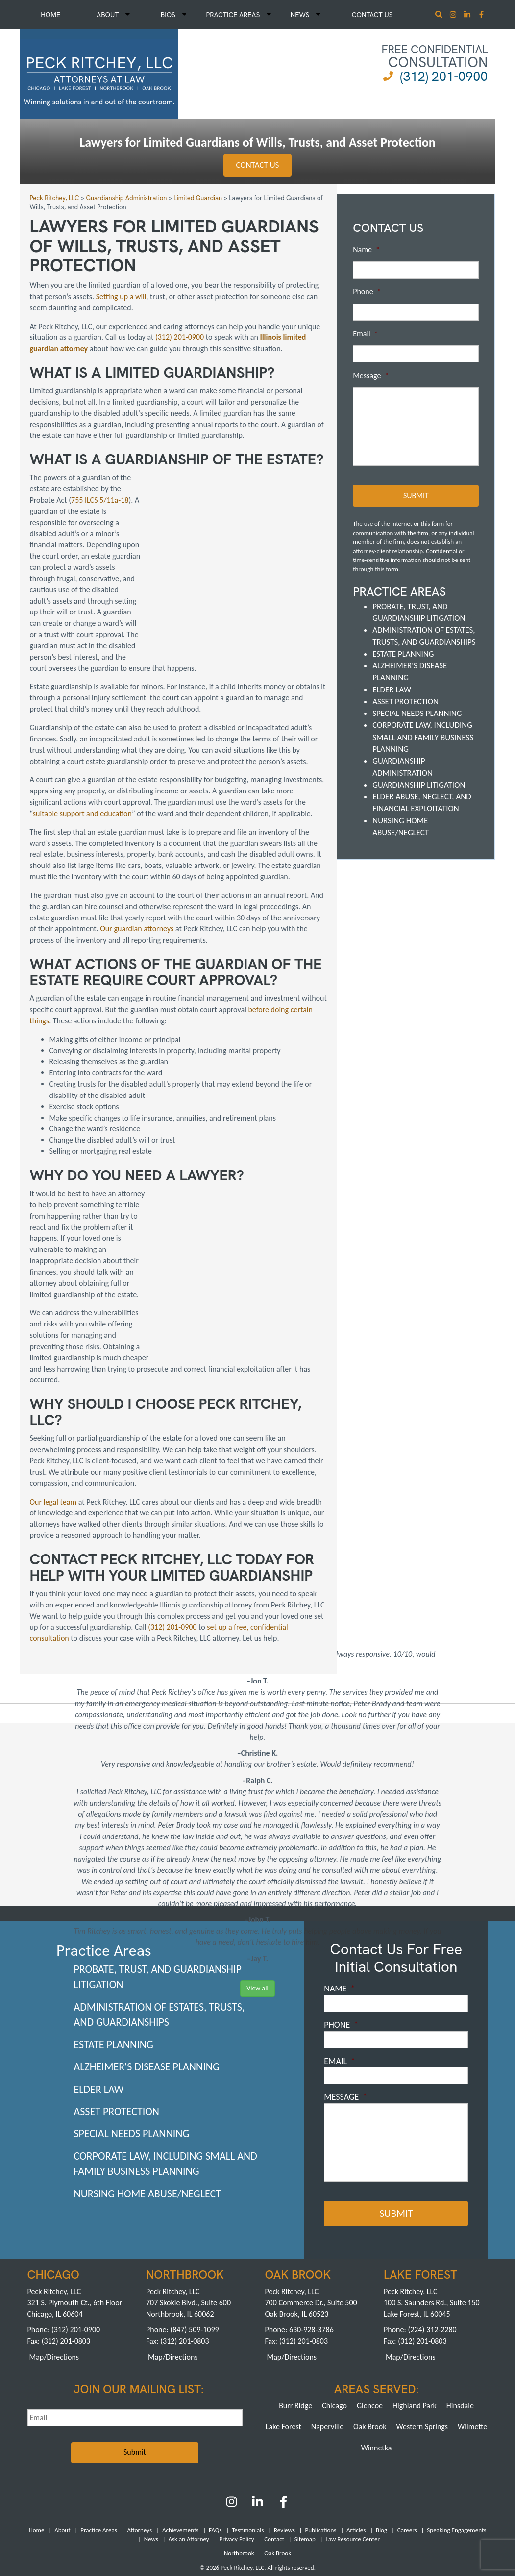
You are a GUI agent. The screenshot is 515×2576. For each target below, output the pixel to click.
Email (365, 333)
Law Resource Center (353, 2448)
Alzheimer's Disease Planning (147, 1977)
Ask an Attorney (189, 2448)
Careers (407, 2440)
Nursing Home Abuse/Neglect (147, 2104)
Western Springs (422, 2336)
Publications (320, 2440)
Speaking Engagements (456, 2440)
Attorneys (139, 2440)
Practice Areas (238, 14)
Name (366, 249)
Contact (274, 2448)
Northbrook (239, 2463)
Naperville (327, 2336)
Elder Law (391, 689)
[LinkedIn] (257, 2415)
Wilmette (472, 2336)
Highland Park (414, 2315)
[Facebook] (283, 2415)
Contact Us (372, 14)
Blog (381, 2440)
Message (371, 375)
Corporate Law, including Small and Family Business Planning (422, 736)
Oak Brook (369, 2336)
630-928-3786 (311, 2239)
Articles (356, 2440)
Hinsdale (460, 2315)
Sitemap (305, 2448)
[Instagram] (454, 15)
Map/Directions (54, 2266)
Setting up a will (121, 296)
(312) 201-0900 (444, 76)
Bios (174, 14)
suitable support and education (82, 768)
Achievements (180, 2440)
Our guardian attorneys (136, 884)
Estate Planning (403, 653)
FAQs (215, 2440)
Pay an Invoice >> (221, 2500)
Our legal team (53, 1412)
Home (50, 14)
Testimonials (248, 2440)
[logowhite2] (99, 73)
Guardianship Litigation (418, 784)
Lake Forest (283, 2336)
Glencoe (370, 2315)
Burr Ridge (295, 2315)
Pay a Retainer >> (294, 2500)
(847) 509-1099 (194, 2239)
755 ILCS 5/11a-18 (99, 500)
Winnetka (376, 2357)
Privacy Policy (236, 2448)
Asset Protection (405, 701)
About (113, 14)
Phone (367, 291)
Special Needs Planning (417, 713)
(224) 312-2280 (432, 2239)
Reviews (284, 2440)
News (305, 14)
